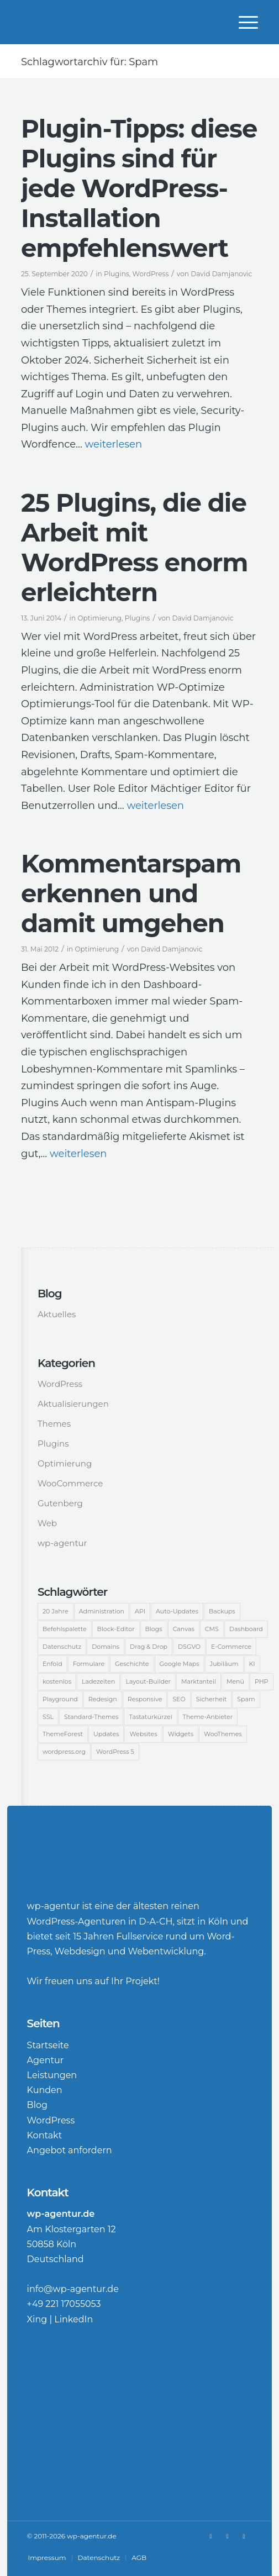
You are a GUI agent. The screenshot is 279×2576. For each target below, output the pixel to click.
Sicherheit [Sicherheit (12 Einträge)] (211, 1699)
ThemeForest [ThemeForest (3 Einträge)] (63, 1734)
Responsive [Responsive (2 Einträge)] (145, 1699)
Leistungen (52, 2075)
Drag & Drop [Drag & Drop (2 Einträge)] (148, 1646)
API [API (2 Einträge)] (140, 1611)
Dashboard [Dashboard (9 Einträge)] (246, 1629)
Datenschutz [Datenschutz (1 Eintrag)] (62, 1646)
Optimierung (99, 618)
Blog (37, 2105)
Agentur (45, 2060)
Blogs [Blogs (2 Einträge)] (153, 1629)
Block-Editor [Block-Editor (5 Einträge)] (116, 1629)
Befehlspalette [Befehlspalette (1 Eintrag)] (65, 1629)
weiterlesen (114, 444)
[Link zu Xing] (210, 2536)
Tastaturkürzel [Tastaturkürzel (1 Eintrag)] (150, 1717)
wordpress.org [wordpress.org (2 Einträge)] (64, 1751)
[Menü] (243, 22)
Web (47, 1523)
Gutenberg (60, 1503)
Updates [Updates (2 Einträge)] (106, 1734)
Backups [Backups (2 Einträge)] (222, 1611)
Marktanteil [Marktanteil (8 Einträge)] (198, 1681)
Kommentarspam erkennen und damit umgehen (131, 893)
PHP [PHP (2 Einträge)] (262, 1681)
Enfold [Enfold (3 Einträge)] (52, 1664)
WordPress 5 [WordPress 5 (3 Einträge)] (115, 1751)
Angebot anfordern (69, 2150)
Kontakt (44, 2135)
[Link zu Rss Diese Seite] (243, 2536)
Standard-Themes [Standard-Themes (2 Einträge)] (91, 1717)
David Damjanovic (221, 274)
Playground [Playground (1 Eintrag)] (60, 1699)
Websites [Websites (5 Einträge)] (143, 1734)
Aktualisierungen (73, 1404)
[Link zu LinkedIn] (227, 2536)
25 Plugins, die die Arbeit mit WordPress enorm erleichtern (134, 547)
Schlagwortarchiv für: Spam (89, 62)
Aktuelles (57, 1314)
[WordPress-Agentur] (115, 22)
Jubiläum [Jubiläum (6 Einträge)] (224, 1664)
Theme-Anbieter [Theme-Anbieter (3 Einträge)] (208, 1717)
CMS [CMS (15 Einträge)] (212, 1629)
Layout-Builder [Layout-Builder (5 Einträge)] (148, 1681)
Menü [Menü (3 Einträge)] (235, 1681)
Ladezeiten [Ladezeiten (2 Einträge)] (98, 1681)
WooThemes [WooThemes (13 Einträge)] (223, 1734)
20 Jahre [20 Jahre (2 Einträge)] (56, 1611)
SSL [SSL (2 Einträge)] (48, 1717)
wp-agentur (62, 1543)
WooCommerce (70, 1483)
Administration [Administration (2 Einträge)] (101, 1611)
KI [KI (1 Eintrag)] (252, 1664)
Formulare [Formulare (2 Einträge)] (88, 1664)
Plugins (116, 274)
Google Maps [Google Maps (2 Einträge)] (179, 1664)
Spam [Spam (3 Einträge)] (246, 1699)
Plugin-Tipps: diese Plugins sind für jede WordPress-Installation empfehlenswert (139, 188)
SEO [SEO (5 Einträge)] (178, 1699)
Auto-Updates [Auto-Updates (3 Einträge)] (177, 1611)
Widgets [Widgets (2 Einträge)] (180, 1734)
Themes (54, 1423)
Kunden (44, 2090)
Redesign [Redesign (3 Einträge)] (102, 1699)
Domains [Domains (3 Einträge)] (105, 1646)
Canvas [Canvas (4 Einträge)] (183, 1629)
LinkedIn (73, 2319)
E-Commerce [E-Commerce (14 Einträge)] (231, 1646)
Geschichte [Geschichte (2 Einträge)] (132, 1664)
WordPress (151, 274)
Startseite (48, 2045)
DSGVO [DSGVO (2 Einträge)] (189, 1646)
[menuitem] (243, 22)
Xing (37, 2319)
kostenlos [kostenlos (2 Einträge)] (57, 1681)
